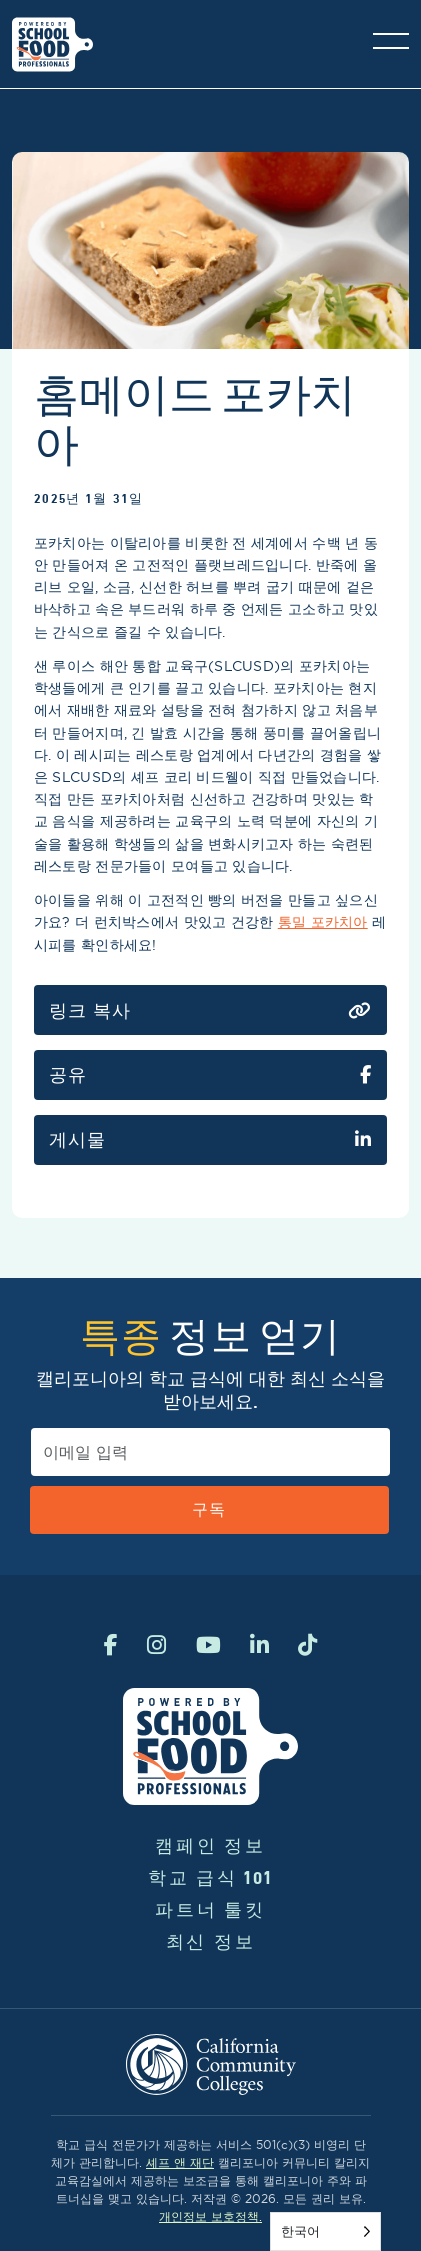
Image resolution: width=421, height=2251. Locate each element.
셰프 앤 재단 (180, 2162)
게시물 (210, 1140)
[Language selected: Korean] (325, 2231)
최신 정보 (211, 1941)
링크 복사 (210, 1010)
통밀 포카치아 (323, 922)
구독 (209, 1509)
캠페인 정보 (210, 1845)
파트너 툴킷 (210, 1909)
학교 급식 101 (210, 1877)
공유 (210, 1075)
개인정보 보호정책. (210, 2216)
